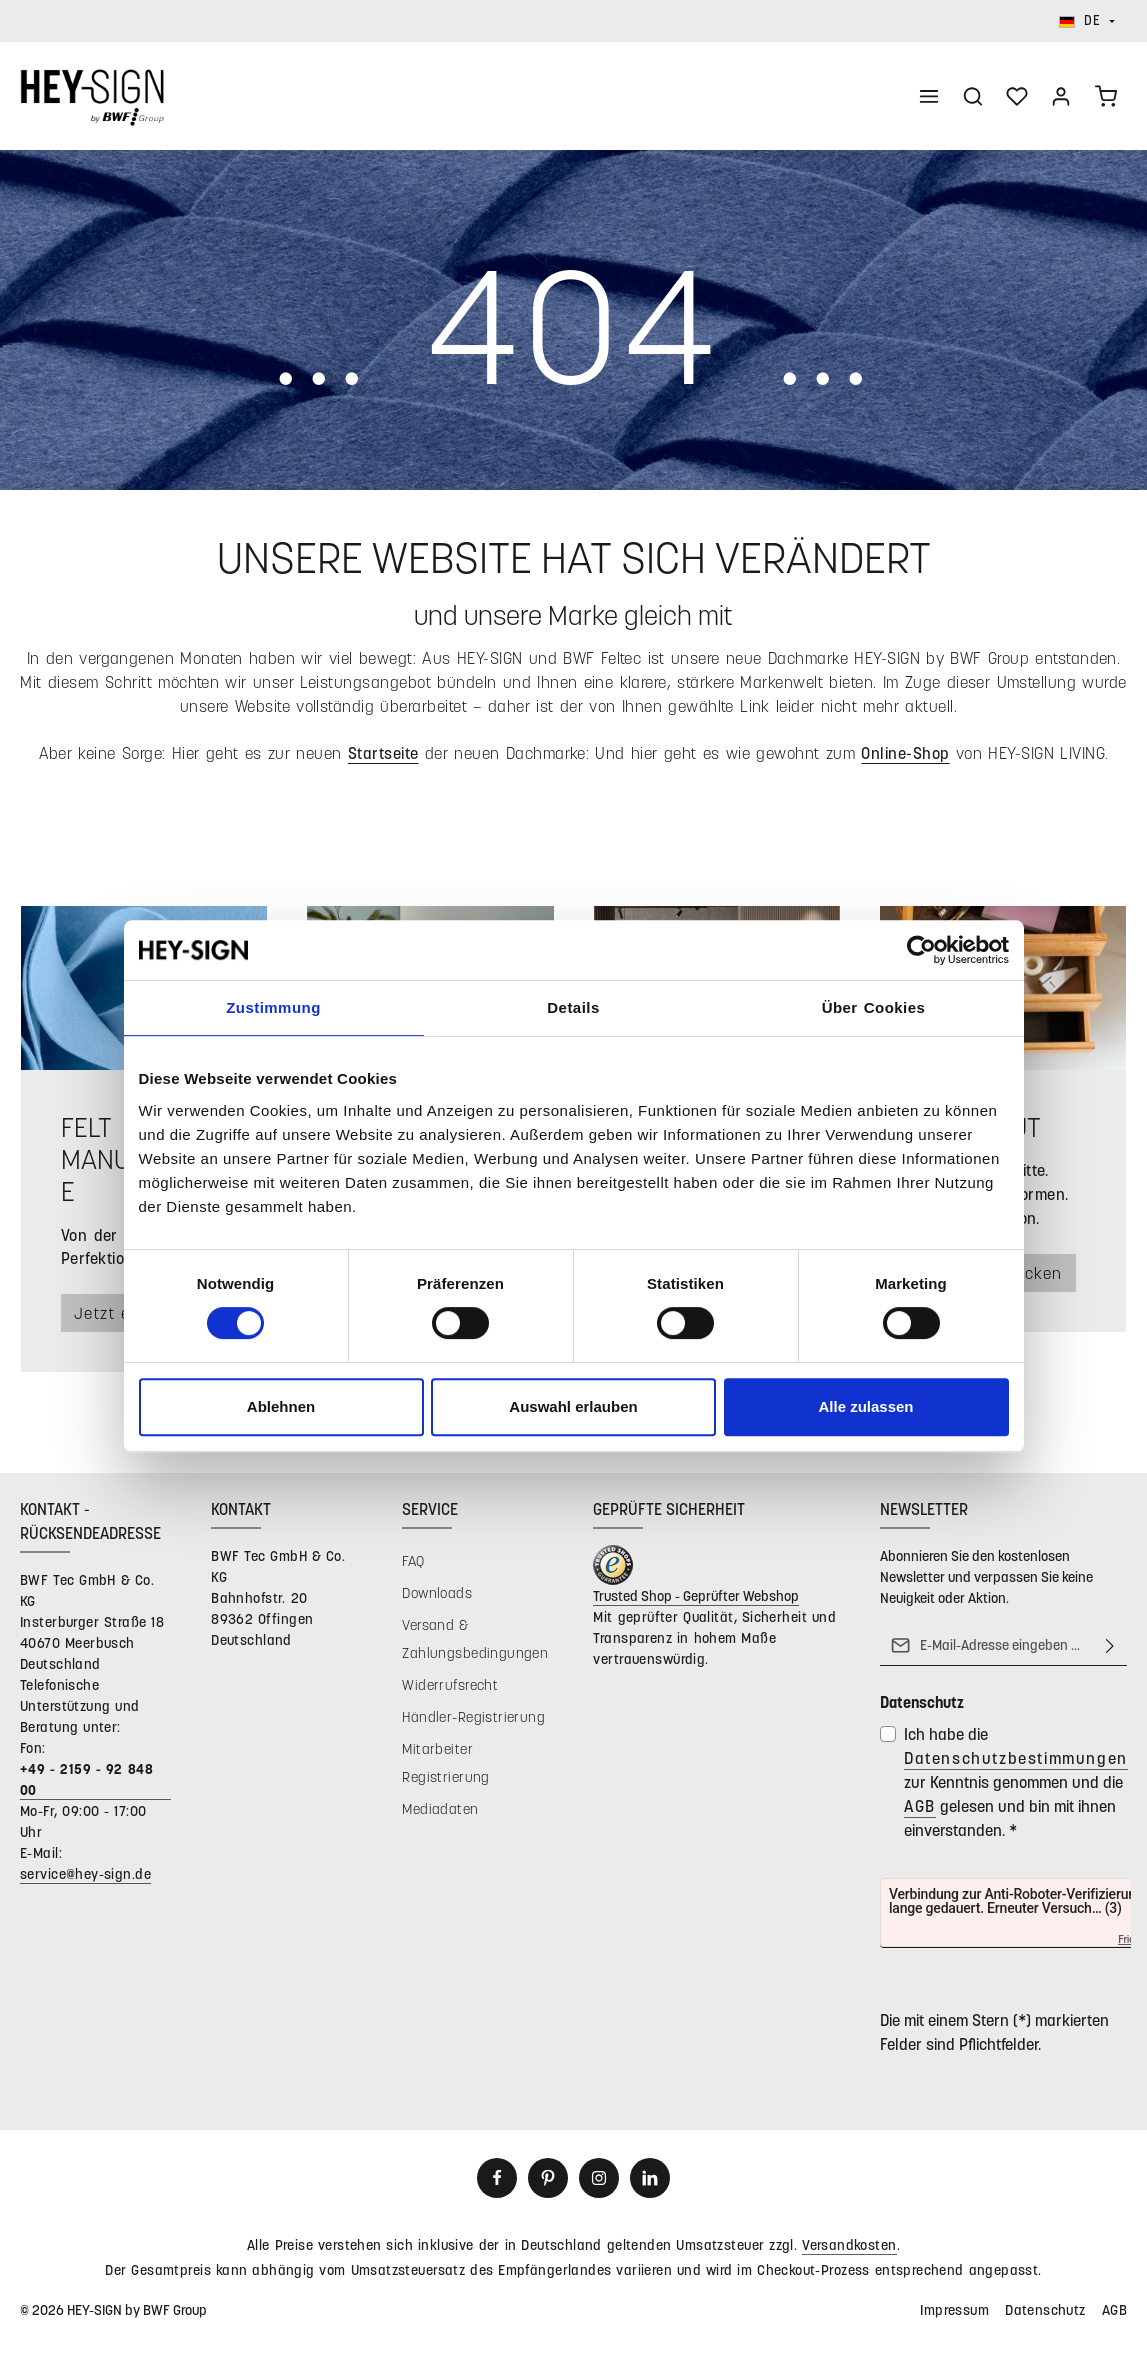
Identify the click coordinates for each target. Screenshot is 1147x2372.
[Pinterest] (548, 2180)
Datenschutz (1045, 2311)
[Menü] (929, 97)
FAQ (413, 1562)
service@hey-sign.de (85, 1875)
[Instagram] (599, 2180)
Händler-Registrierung (473, 1718)
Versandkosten (849, 2246)
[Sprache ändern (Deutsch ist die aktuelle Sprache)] (1087, 21)
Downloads (437, 1594)
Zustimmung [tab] (273, 1007)
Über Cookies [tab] (874, 1007)
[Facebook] (497, 2180)
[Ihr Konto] (1061, 97)
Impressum (954, 2311)
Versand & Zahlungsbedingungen (475, 1640)
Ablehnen (281, 1406)
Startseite (383, 754)
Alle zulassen (865, 1406)
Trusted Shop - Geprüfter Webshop (696, 1597)
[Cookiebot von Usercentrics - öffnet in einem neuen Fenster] (921, 950)
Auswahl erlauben (573, 1406)
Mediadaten (440, 1810)
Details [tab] (573, 1007)
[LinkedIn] (650, 2180)
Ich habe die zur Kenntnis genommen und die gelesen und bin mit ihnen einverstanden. (1016, 1783)
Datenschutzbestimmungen (1016, 1759)
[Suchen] (973, 97)
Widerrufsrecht (450, 1686)
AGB (920, 1807)
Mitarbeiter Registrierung (445, 1764)
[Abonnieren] (1110, 1647)
